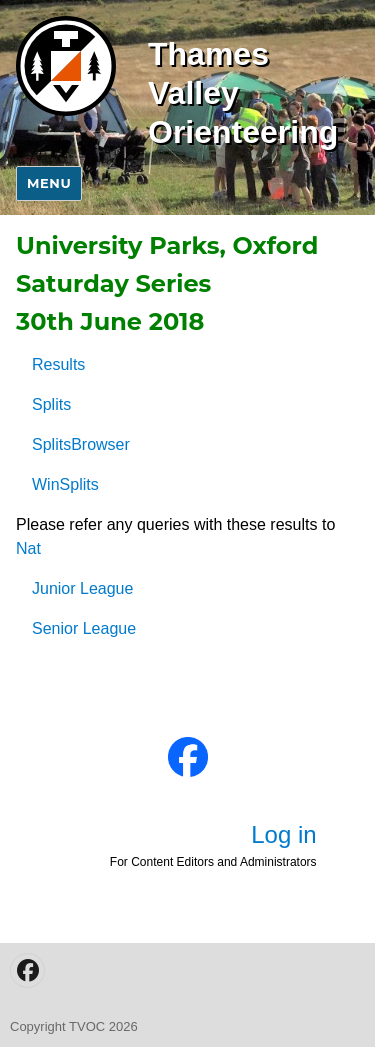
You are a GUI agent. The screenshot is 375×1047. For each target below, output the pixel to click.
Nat (28, 548)
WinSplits (65, 484)
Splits (51, 404)
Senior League (84, 628)
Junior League (82, 588)
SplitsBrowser (81, 444)
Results (58, 364)
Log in (283, 834)
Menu (49, 183)
